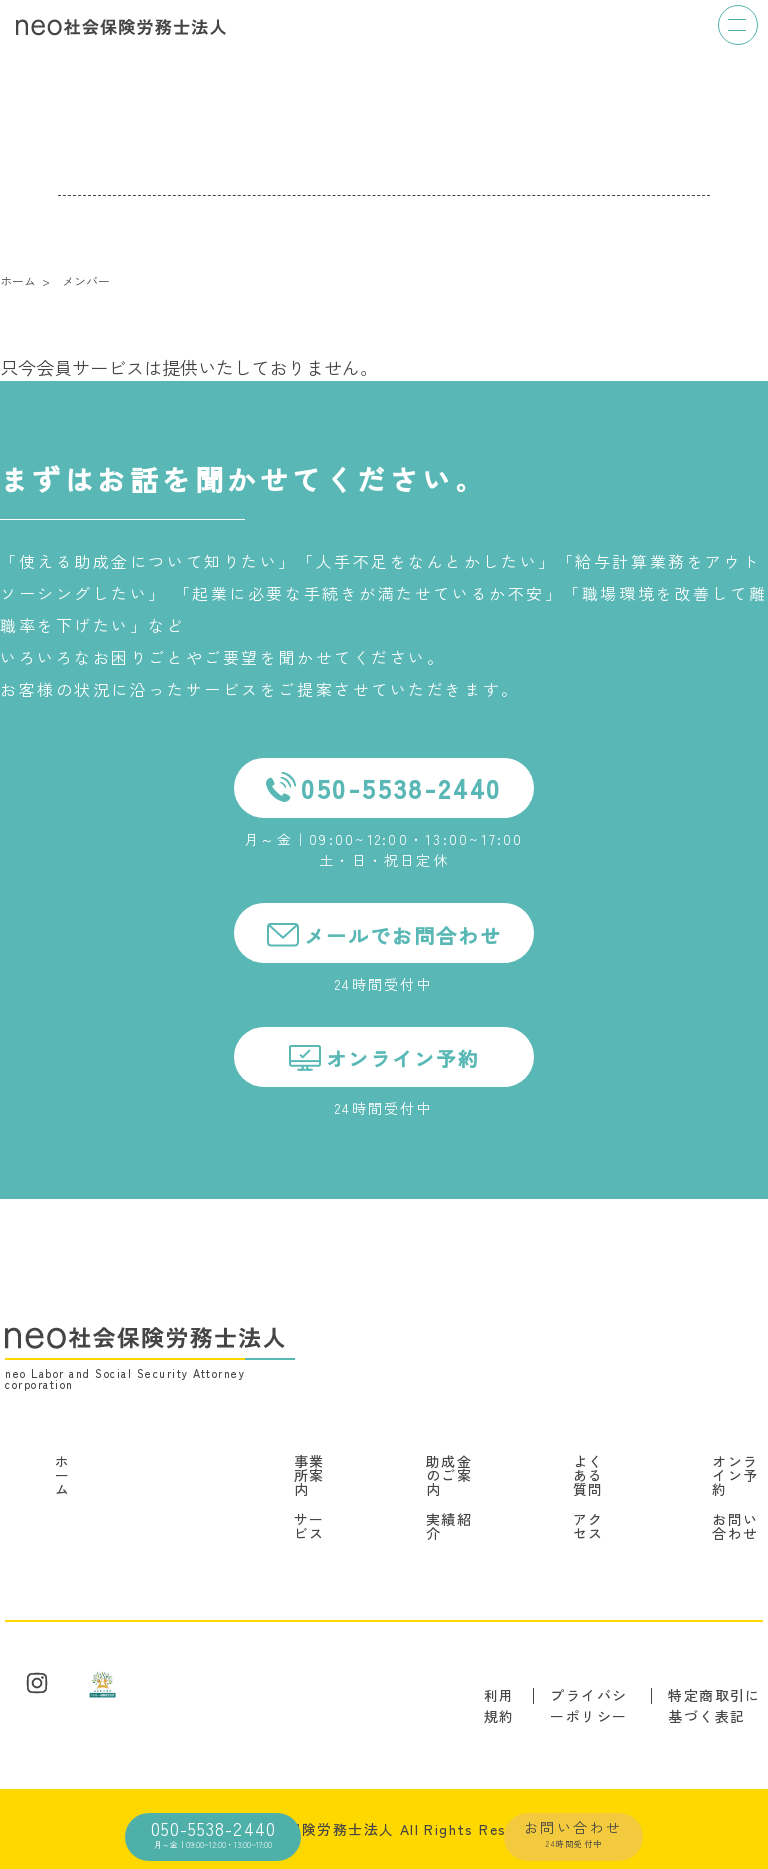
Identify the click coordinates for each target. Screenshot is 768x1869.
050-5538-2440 (213, 1832)
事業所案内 (309, 1475)
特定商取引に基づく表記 (714, 1705)
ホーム (62, 1475)
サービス (309, 1526)
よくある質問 (588, 1475)
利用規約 (499, 1705)
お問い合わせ (573, 1833)
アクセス (588, 1526)
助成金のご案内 (449, 1475)
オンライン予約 (735, 1475)
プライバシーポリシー (588, 1705)
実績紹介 (449, 1526)
